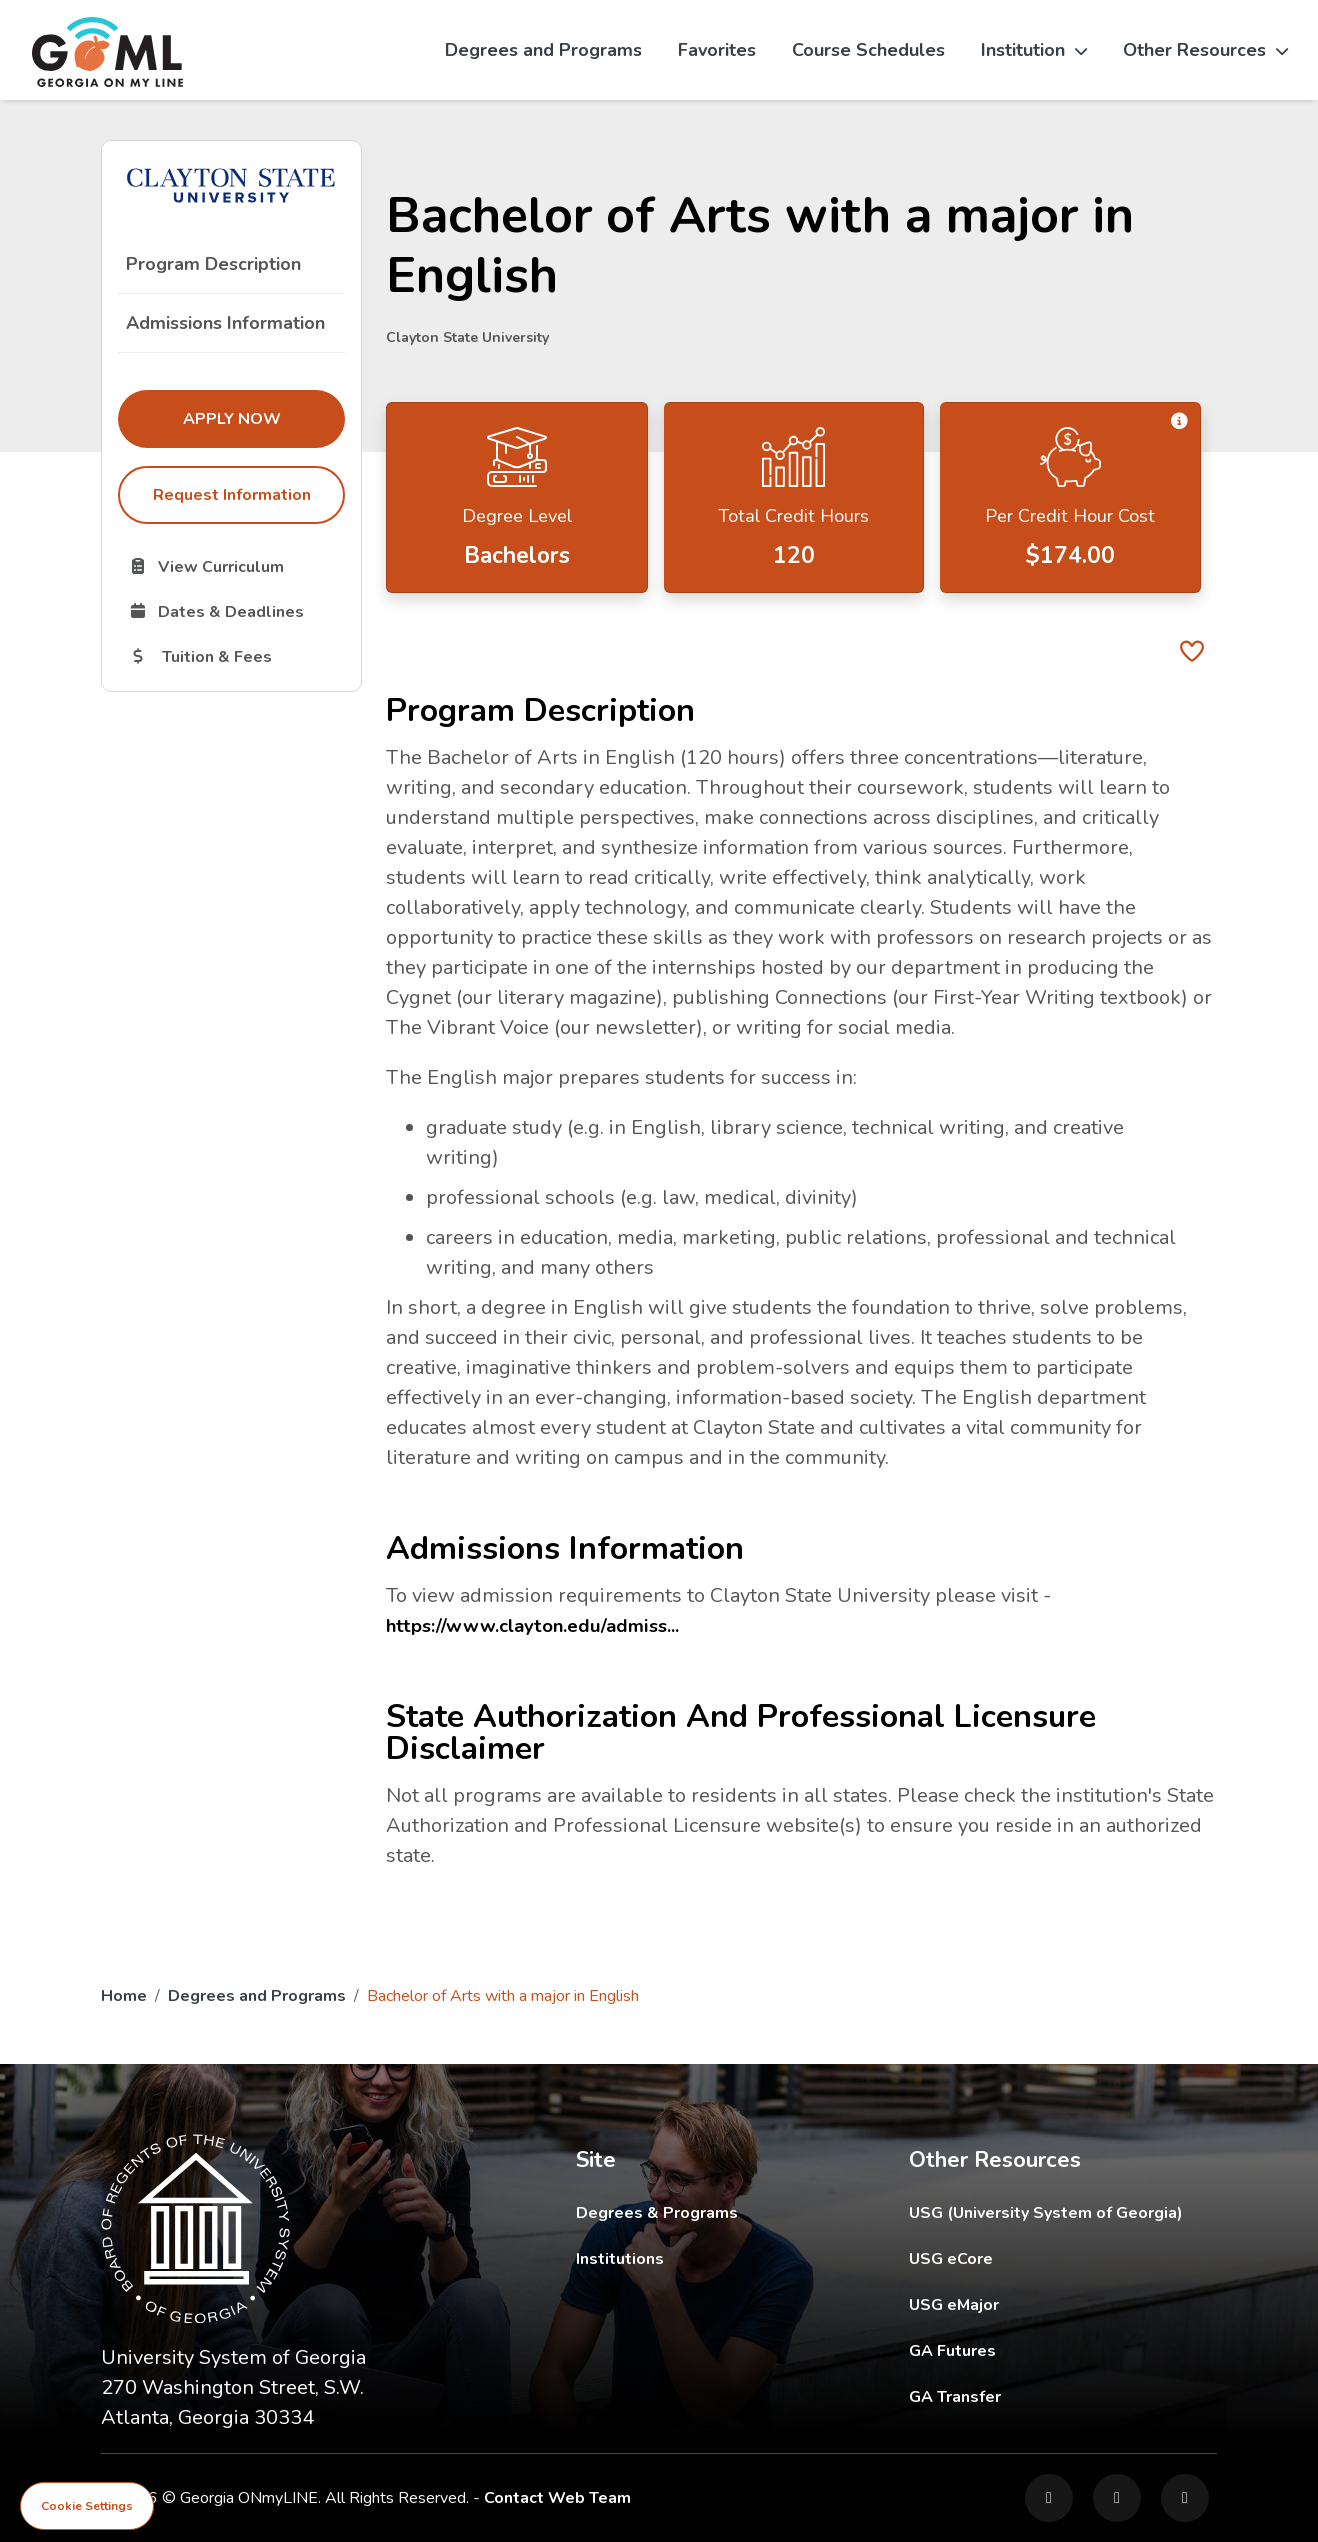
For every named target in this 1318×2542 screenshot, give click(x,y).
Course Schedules (868, 50)
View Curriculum (236, 566)
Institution (1034, 50)
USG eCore (1063, 2258)
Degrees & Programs (657, 2213)
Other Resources (1205, 50)
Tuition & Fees (236, 656)
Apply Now (264, 418)
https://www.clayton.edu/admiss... (540, 1625)
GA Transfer (1063, 2396)
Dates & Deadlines (236, 611)
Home (124, 1996)
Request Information (232, 495)
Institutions (620, 2259)
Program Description (213, 264)
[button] (1178, 422)
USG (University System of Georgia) (1061, 2212)
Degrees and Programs (543, 50)
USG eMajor (1063, 2304)
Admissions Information (225, 323)
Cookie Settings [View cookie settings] (87, 2506)
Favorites (717, 50)
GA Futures (1063, 2350)
